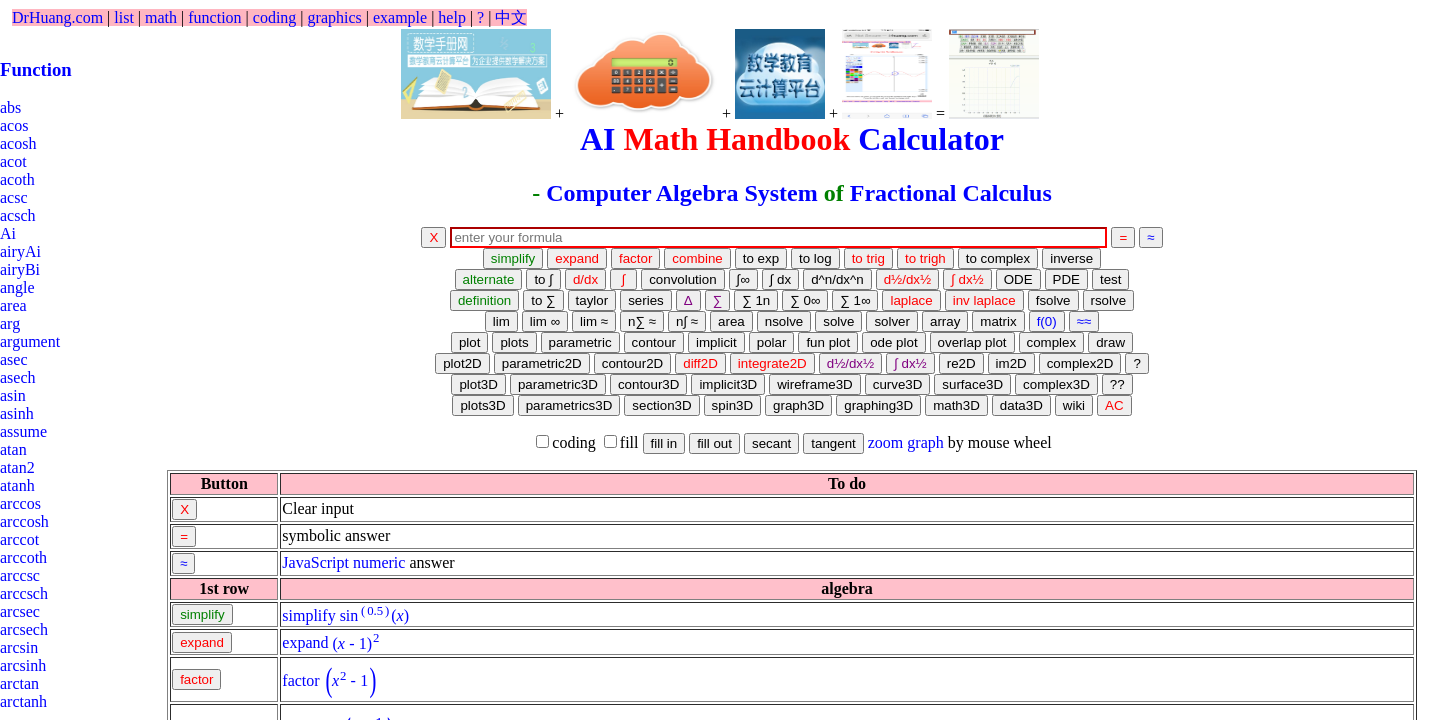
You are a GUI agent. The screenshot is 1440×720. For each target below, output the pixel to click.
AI (598, 139)
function (214, 17)
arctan (19, 683)
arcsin (19, 647)
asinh (17, 413)
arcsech (24, 629)
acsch (18, 215)
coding (275, 17)
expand (305, 643)
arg (10, 323)
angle (17, 287)
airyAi (20, 251)
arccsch (24, 593)
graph (925, 442)
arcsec (20, 611)
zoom (886, 442)
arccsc (20, 575)
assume (23, 431)
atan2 (17, 467)
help (452, 17)
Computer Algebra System (682, 193)
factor (300, 680)
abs (10, 107)
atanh (17, 485)
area (13, 305)
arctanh (23, 701)
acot (13, 161)
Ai (8, 233)
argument (30, 341)
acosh (18, 143)
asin (13, 395)
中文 (511, 17)
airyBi (20, 269)
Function (36, 69)
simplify (308, 615)
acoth (17, 179)
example (400, 17)
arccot (19, 539)
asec (14, 359)
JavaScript (315, 562)
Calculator (931, 139)
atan (13, 449)
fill (621, 442)
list (124, 17)
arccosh (24, 521)
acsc (14, 197)
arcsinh (23, 665)
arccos (20, 503)
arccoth (23, 557)
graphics (335, 17)
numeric (379, 562)
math (161, 17)
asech (18, 377)
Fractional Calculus (951, 193)
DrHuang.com (57, 17)
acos (14, 125)
